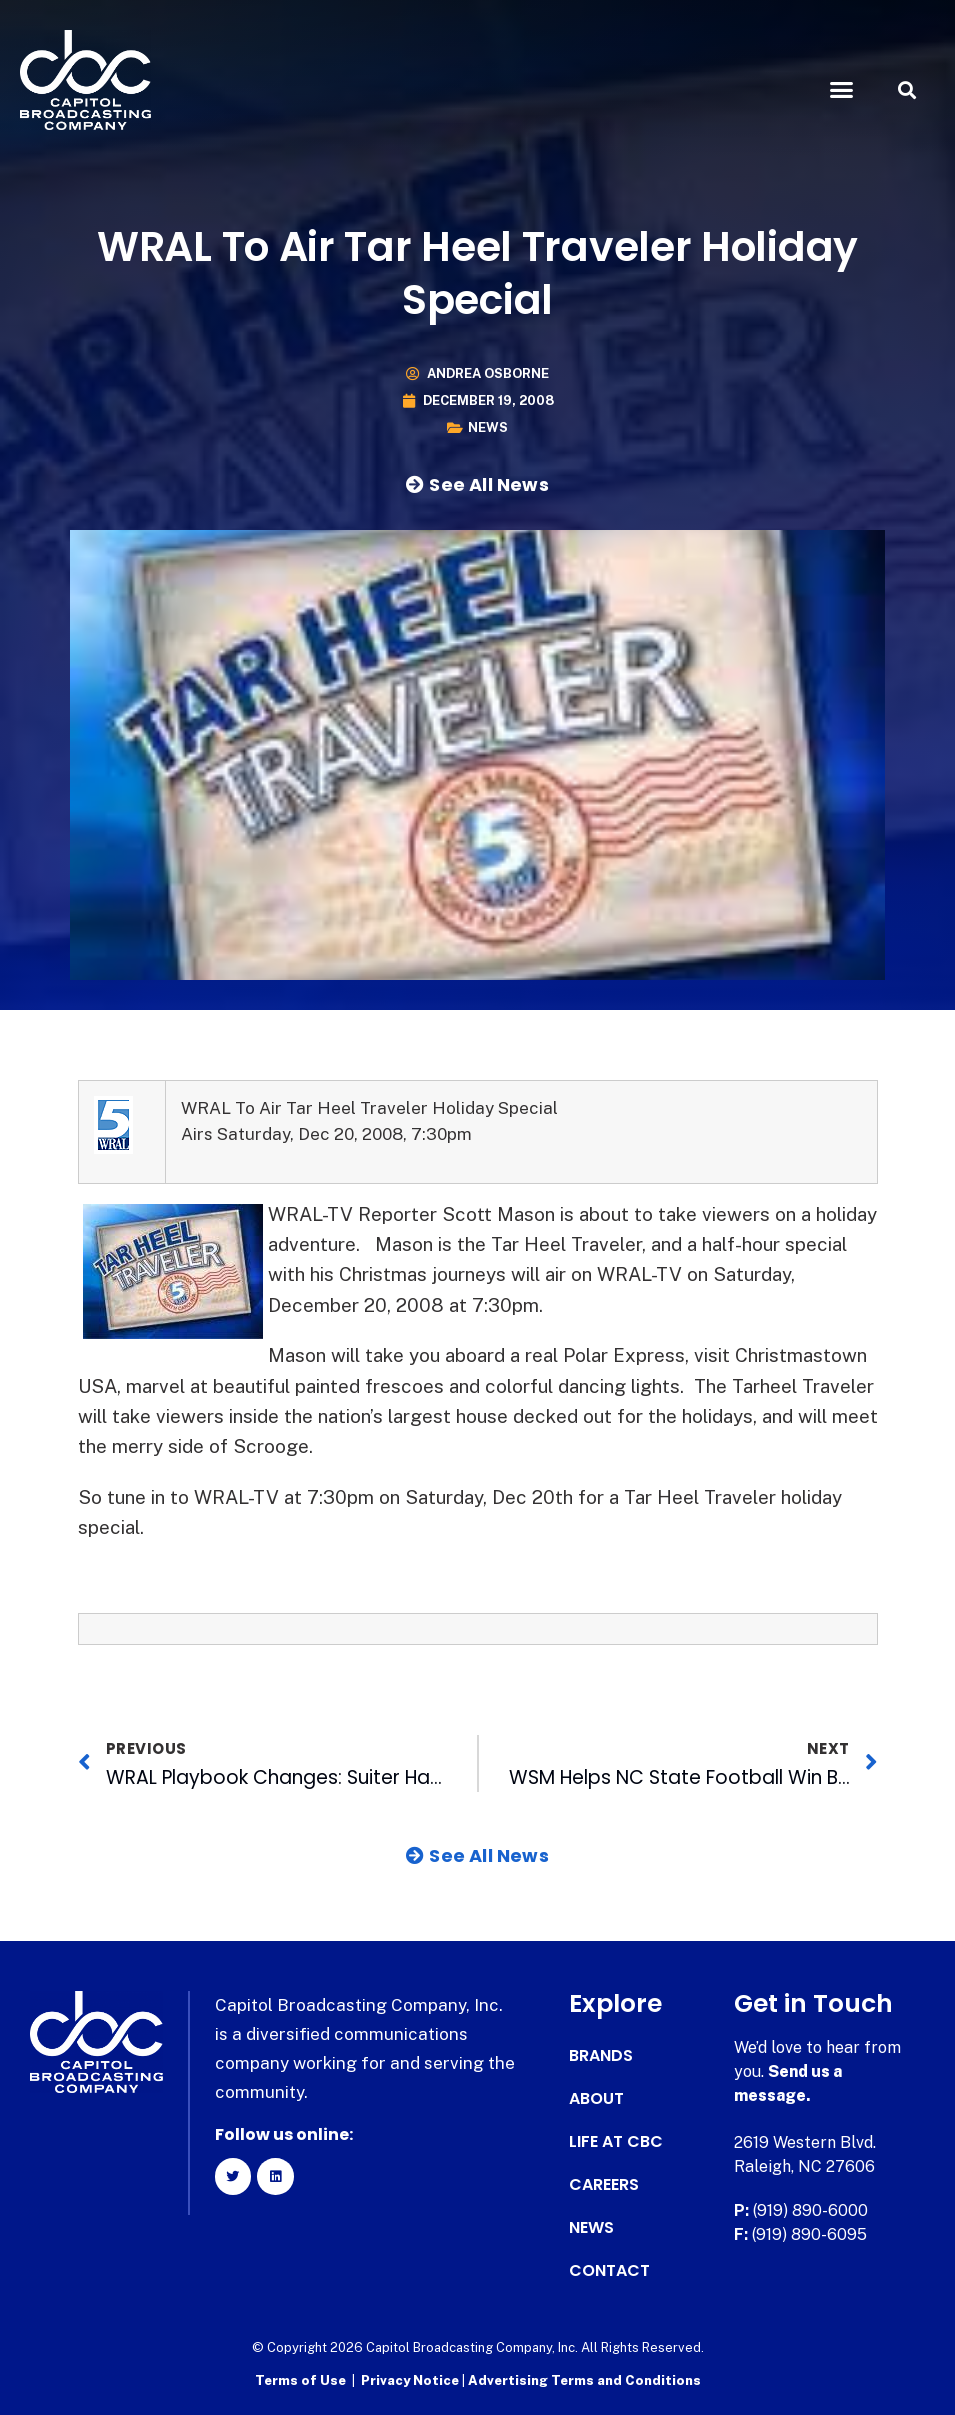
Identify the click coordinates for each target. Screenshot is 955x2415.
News (488, 427)
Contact (609, 2271)
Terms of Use (300, 2380)
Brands (601, 2056)
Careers (604, 2185)
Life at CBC (616, 2142)
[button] (841, 90)
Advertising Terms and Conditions (584, 2380)
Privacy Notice (411, 2380)
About (596, 2099)
